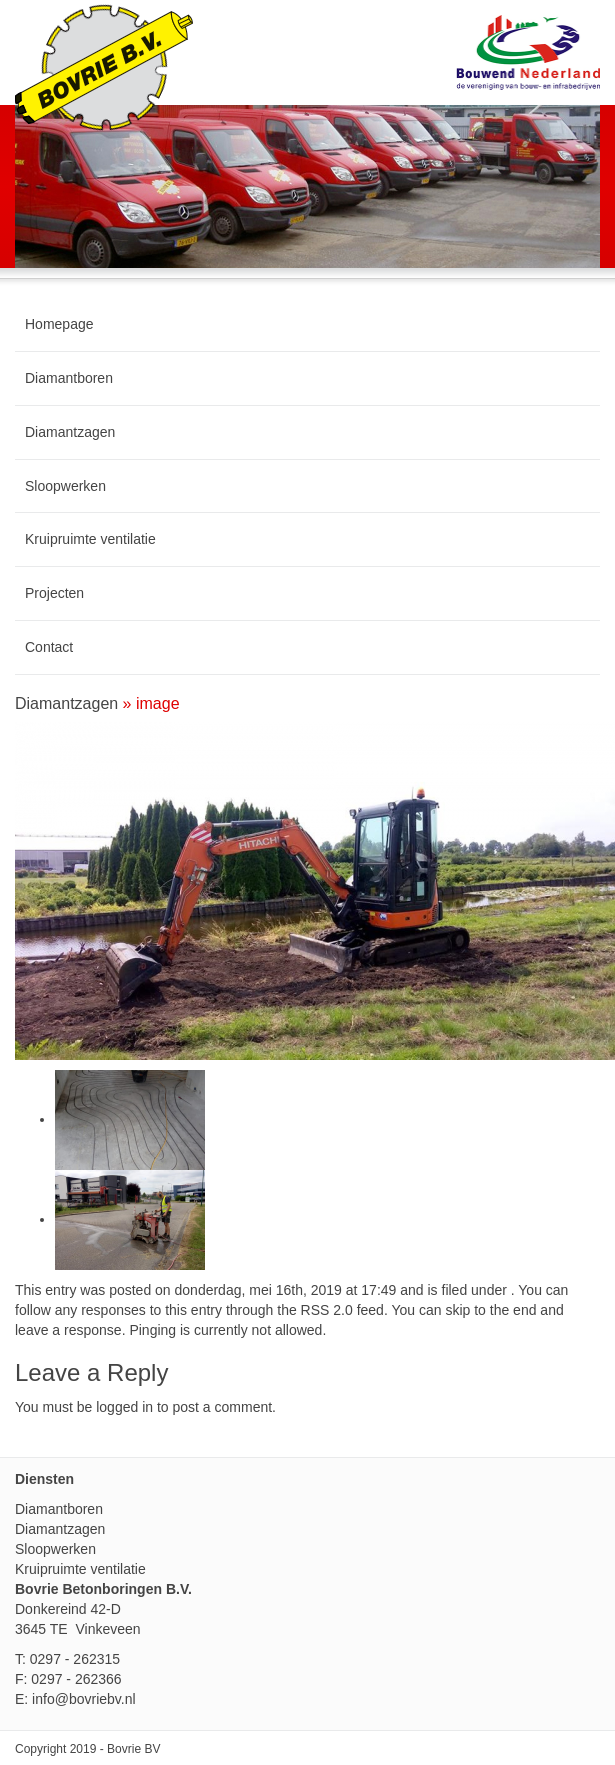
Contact (49, 647)
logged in (124, 1407)
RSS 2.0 (327, 1310)
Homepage (59, 324)
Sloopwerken (65, 486)
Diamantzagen (70, 432)
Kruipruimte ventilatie (90, 539)
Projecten (54, 593)
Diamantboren (69, 378)
